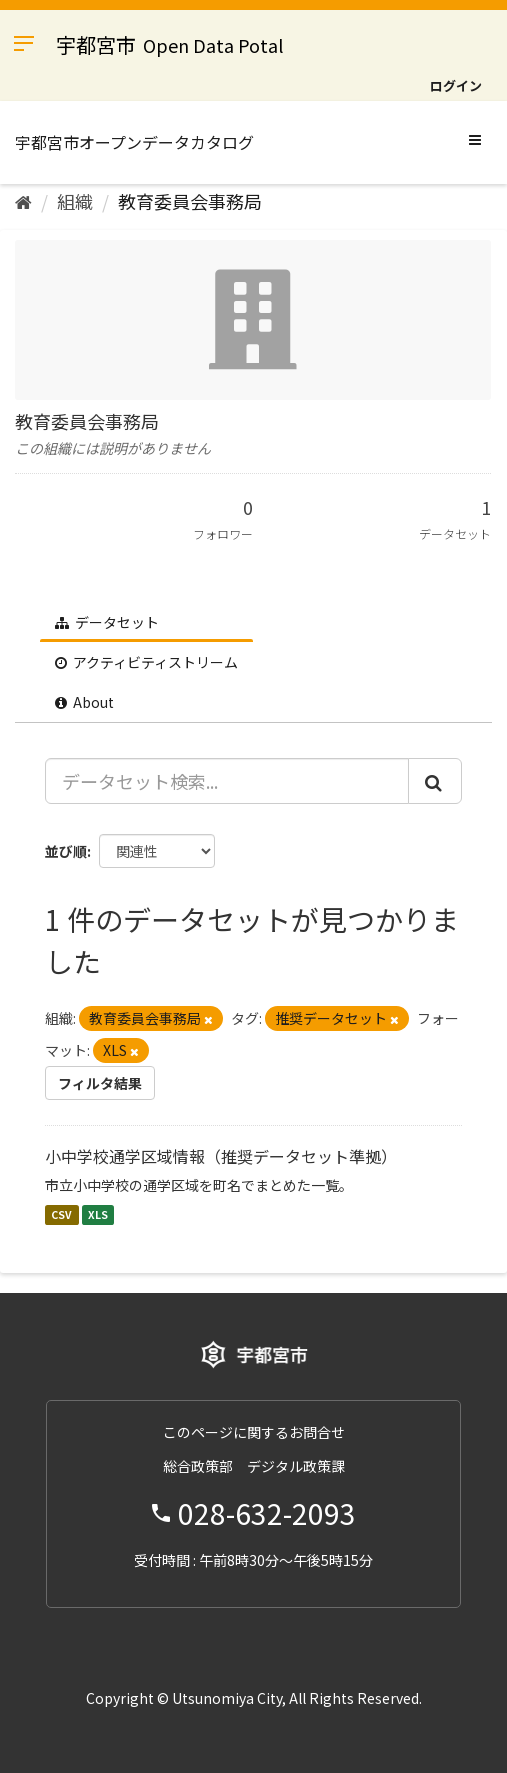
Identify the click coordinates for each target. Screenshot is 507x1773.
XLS (98, 1214)
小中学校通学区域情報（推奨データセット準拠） (221, 1156)
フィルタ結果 (100, 1083)
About (84, 702)
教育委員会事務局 (190, 201)
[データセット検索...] (227, 781)
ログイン (456, 85)
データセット (107, 622)
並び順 (66, 851)
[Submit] (435, 781)
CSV (61, 1214)
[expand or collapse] (475, 139)
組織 (75, 201)
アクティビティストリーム (146, 662)
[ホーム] (23, 201)
